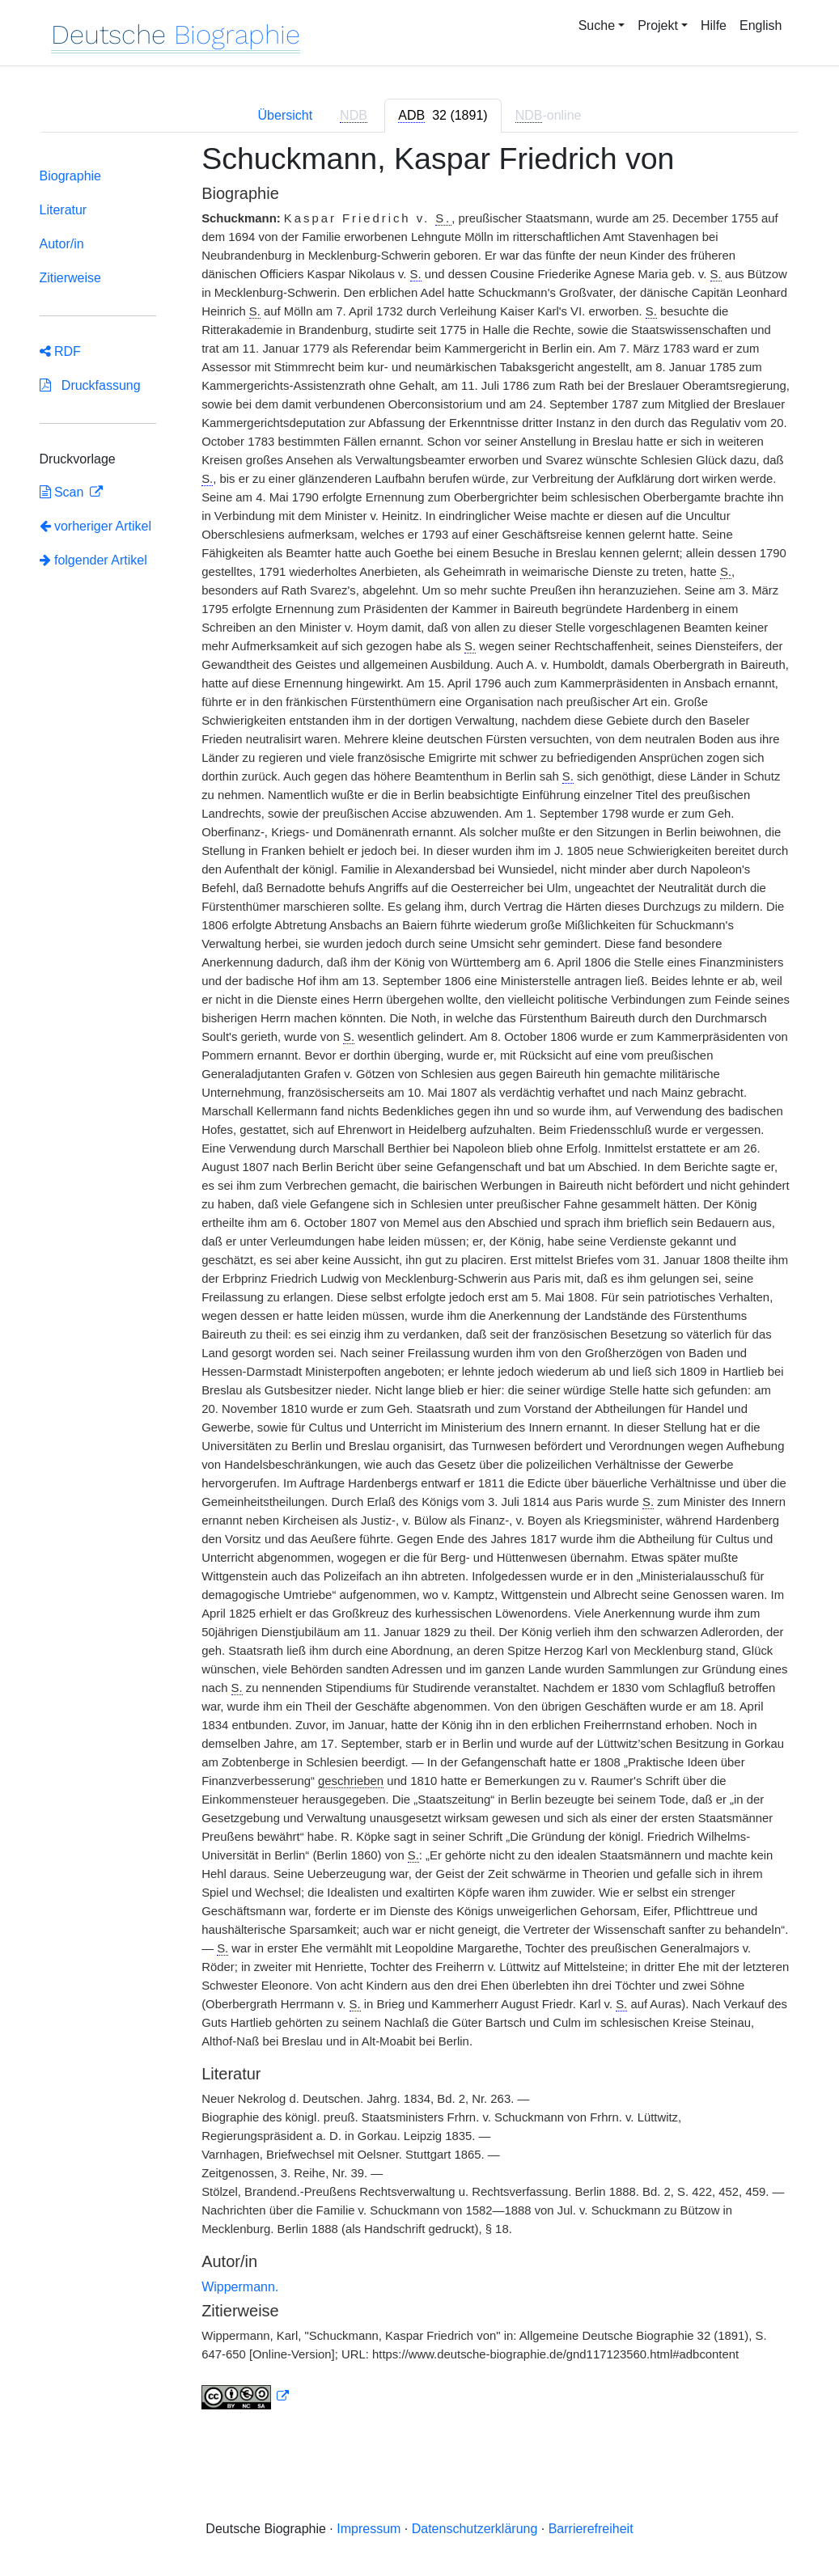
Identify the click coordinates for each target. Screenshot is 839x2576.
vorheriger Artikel (96, 526)
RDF (60, 351)
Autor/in (62, 244)
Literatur (63, 210)
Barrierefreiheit (591, 2529)
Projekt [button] (658, 25)
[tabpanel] (419, 1285)
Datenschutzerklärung (475, 2529)
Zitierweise (70, 278)
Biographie (71, 176)
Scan (63, 492)
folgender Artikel (93, 560)
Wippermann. (239, 2287)
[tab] (442, 116)
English (760, 25)
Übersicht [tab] (285, 115)
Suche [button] (596, 25)
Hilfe (714, 25)
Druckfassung (90, 385)
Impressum (368, 2529)
